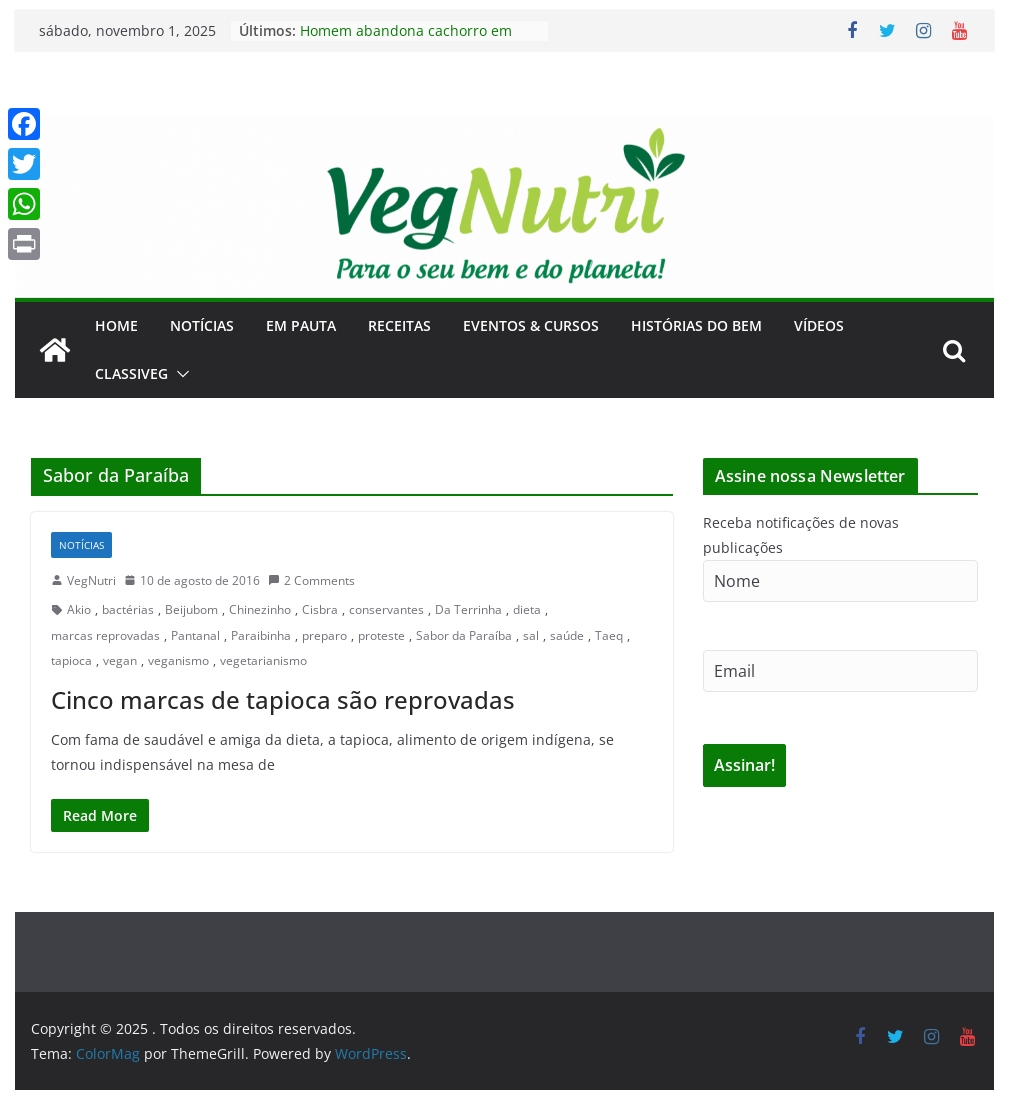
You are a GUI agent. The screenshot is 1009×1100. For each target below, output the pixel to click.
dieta (527, 609)
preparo (324, 635)
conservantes (386, 609)
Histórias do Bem (696, 325)
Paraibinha (261, 635)
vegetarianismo (263, 660)
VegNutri (91, 580)
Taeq (609, 635)
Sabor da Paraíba (464, 635)
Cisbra (320, 609)
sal (531, 635)
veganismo (178, 660)
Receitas (399, 325)
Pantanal (195, 635)
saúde (567, 635)
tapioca (71, 660)
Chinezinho (260, 609)
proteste (381, 635)
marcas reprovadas (105, 635)
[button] (179, 374)
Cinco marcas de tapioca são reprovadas (283, 699)
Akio (79, 609)
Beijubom (191, 609)
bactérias (128, 609)
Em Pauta (301, 325)
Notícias (202, 325)
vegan (120, 660)
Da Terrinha (468, 609)
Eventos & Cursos (531, 325)
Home (116, 325)
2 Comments (311, 580)
